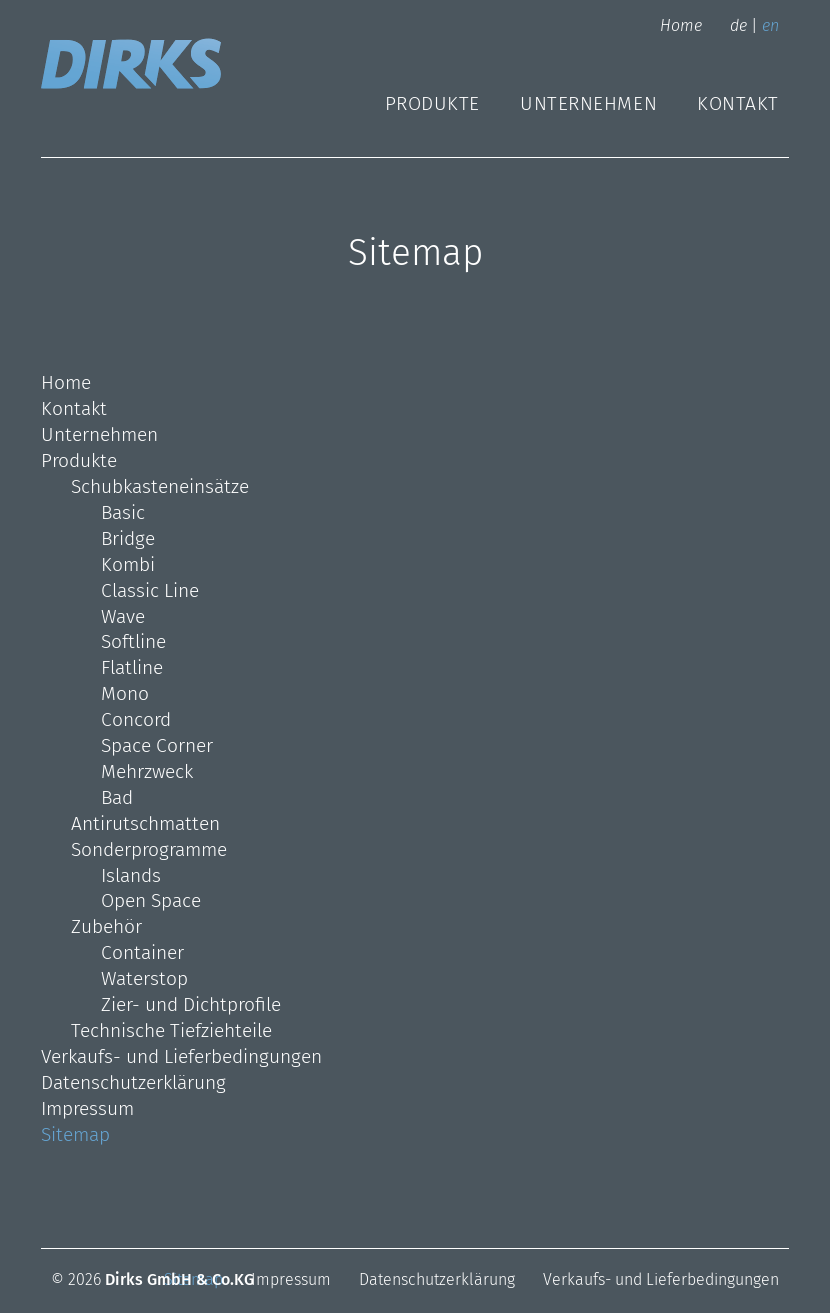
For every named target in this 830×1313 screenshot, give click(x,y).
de (738, 25)
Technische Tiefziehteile (171, 1030)
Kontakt (738, 103)
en (770, 25)
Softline (133, 641)
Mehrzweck (147, 771)
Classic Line (150, 590)
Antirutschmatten (145, 823)
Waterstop (144, 978)
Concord (136, 719)
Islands (131, 875)
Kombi (128, 564)
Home (681, 25)
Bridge (128, 538)
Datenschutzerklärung (133, 1082)
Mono (125, 693)
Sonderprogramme (149, 849)
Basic (123, 512)
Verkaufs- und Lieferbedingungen (181, 1056)
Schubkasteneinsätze (160, 486)
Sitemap (75, 1134)
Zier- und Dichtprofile (191, 1004)
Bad (117, 797)
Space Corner (157, 745)
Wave (123, 616)
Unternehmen (588, 103)
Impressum (87, 1108)
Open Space (151, 900)
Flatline (132, 667)
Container (142, 952)
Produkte (432, 103)
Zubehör (106, 926)
